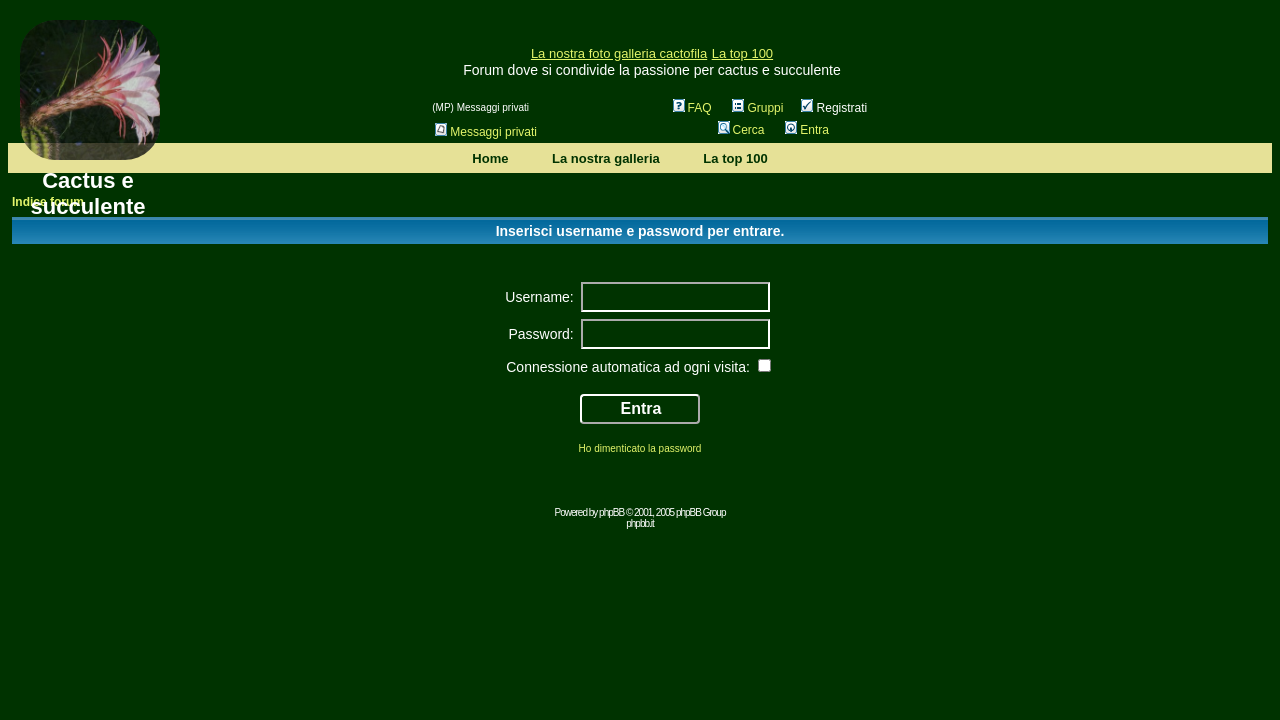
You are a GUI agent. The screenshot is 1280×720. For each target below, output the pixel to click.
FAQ (692, 108)
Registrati (834, 108)
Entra (807, 130)
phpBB (611, 512)
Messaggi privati (486, 132)
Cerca (741, 130)
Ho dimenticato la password (640, 448)
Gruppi (757, 108)
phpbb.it (640, 523)
